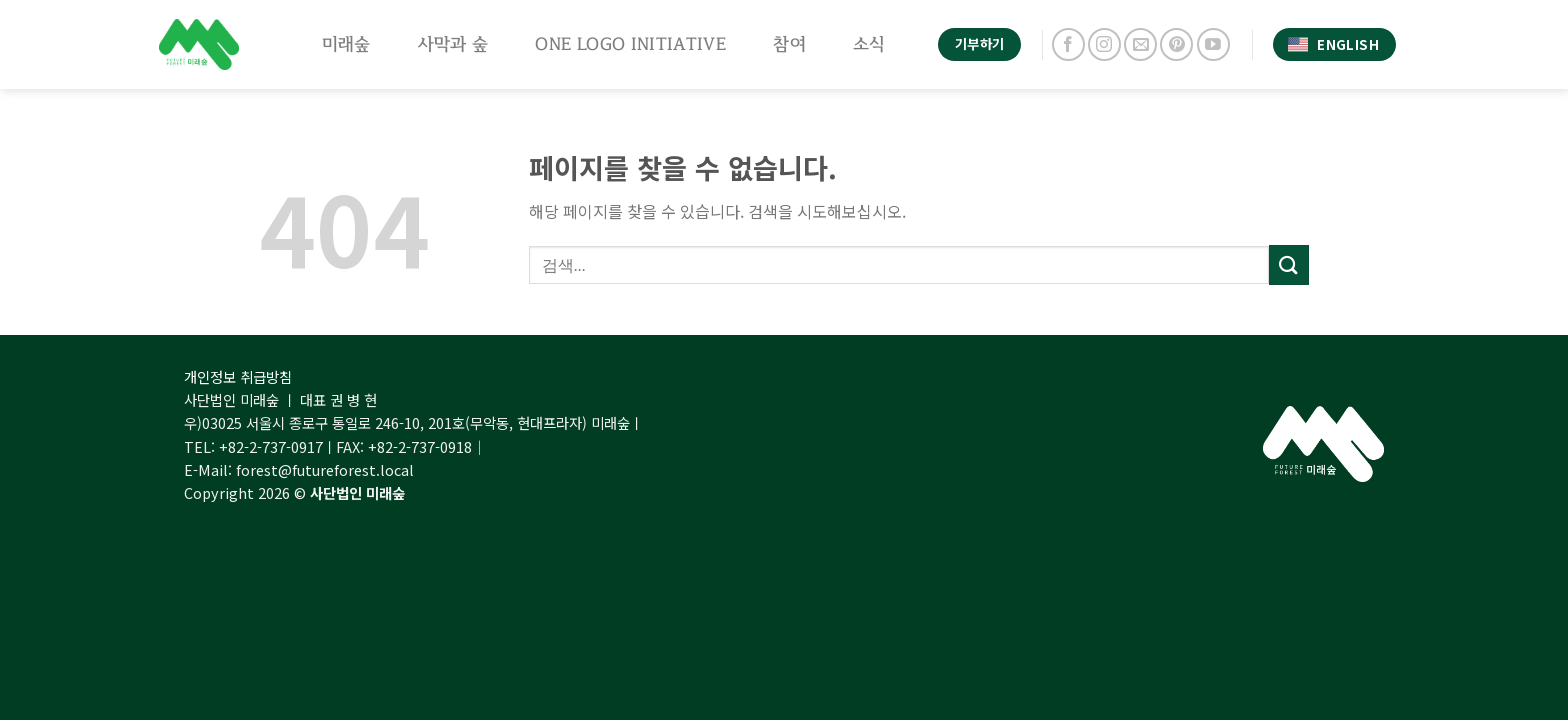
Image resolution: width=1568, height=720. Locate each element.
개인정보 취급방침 (238, 376)
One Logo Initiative (630, 44)
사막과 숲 (453, 44)
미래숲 (346, 44)
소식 (869, 44)
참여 (789, 44)
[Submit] (1289, 264)
